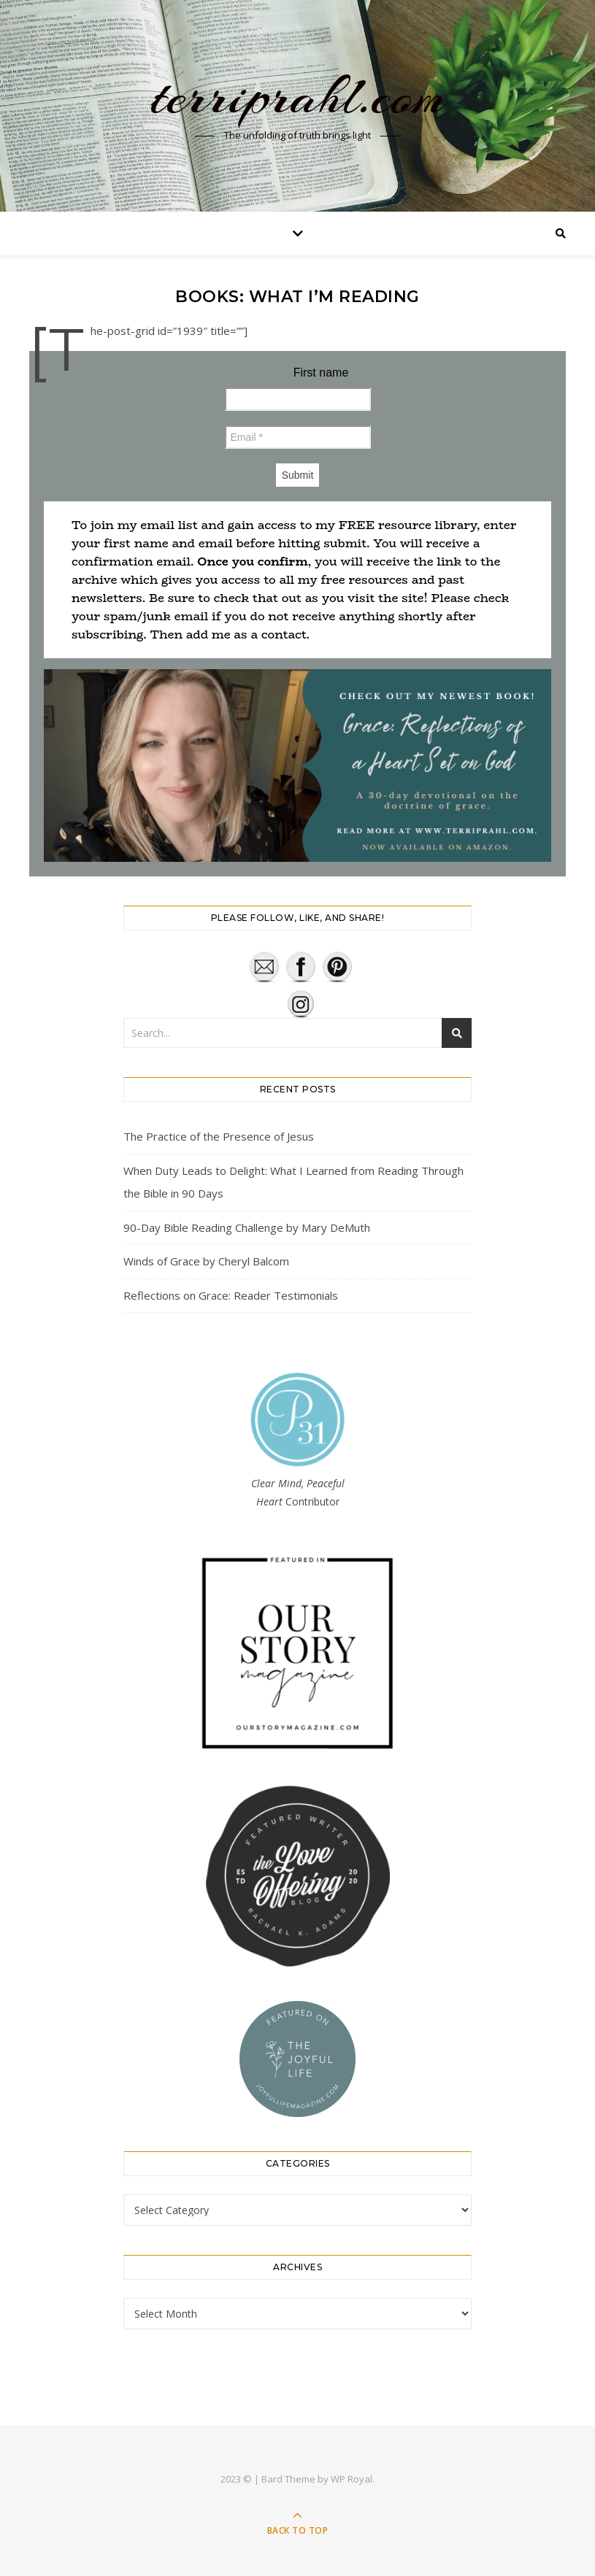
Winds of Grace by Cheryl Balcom (206, 1261)
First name (321, 372)
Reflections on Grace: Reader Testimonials (230, 1295)
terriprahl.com (298, 96)
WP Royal (351, 2479)
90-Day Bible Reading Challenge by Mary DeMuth (246, 1227)
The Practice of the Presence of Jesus (218, 1136)
